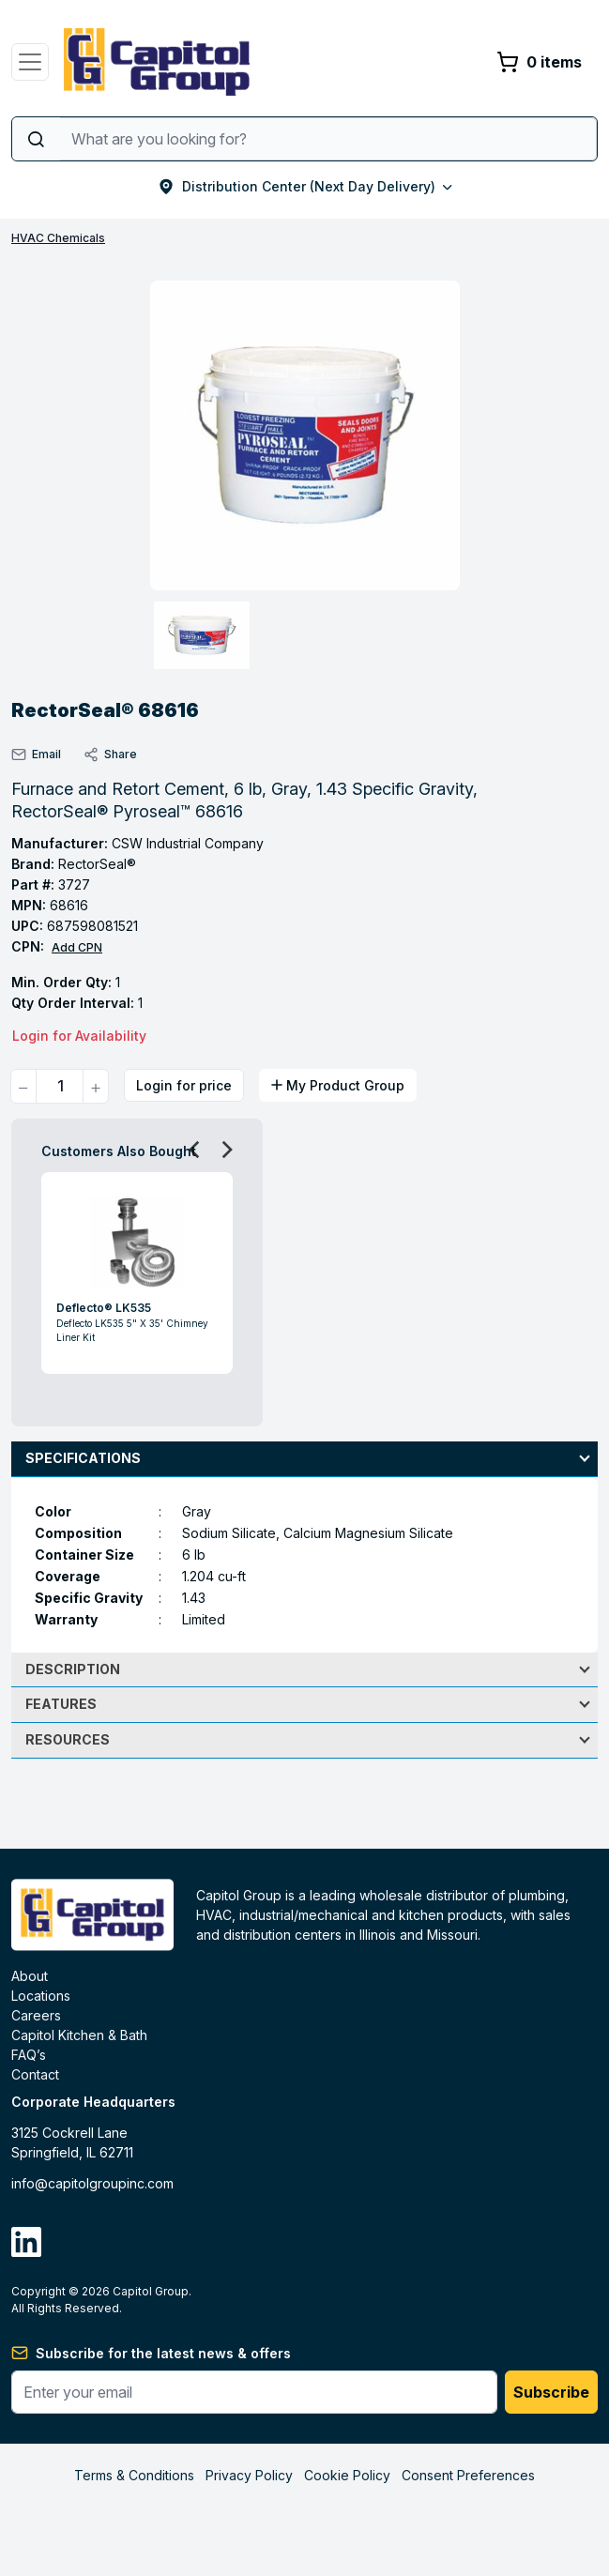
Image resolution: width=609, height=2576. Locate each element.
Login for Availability (79, 1036)
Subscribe (551, 2392)
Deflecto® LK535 (103, 1308)
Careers (36, 2015)
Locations (40, 1996)
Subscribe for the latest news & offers (163, 2353)
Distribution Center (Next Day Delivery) (305, 186)
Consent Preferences (468, 2475)
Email (36, 754)
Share (110, 754)
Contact (35, 2074)
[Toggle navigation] (30, 62)
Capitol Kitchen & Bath (79, 2035)
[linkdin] (26, 2242)
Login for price (184, 1085)
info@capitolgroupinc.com (92, 2183)
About (29, 1976)
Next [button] (221, 1149)
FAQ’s (28, 2055)
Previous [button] (188, 1149)
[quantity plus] (96, 1086)
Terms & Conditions (134, 2475)
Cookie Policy (347, 2475)
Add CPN (77, 947)
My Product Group (337, 1085)
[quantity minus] (23, 1086)
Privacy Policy (249, 2475)
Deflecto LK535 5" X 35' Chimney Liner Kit (132, 1330)
